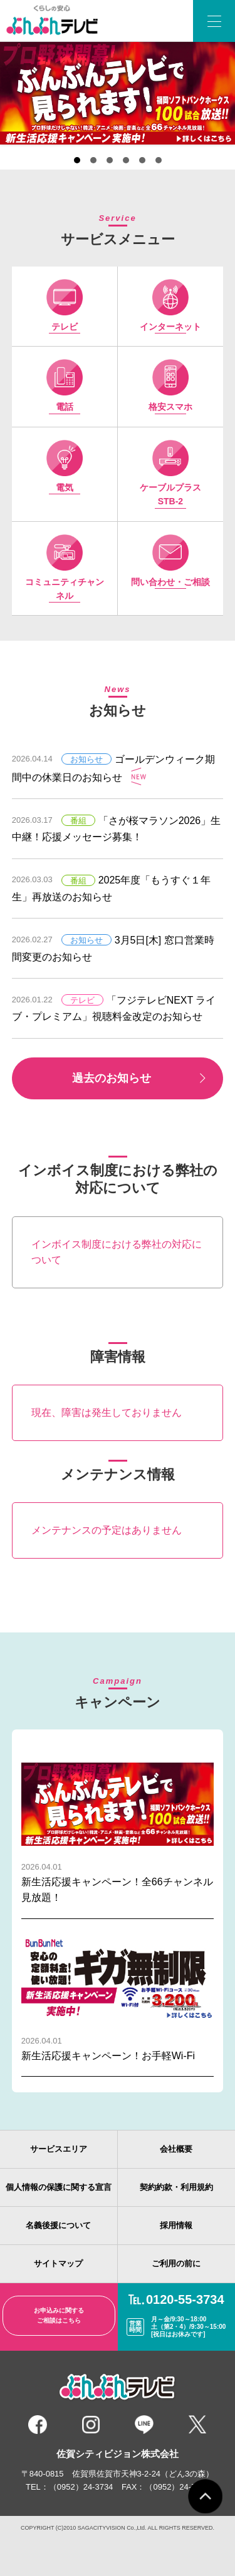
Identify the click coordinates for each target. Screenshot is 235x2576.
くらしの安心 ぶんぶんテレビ (117, 2388)
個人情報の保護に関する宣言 (59, 2187)
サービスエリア (58, 2149)
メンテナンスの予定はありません (106, 1530)
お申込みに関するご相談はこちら (59, 2315)
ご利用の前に (176, 2263)
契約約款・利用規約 (176, 2187)
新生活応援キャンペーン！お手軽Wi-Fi (117, 1996)
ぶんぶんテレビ (55, 20)
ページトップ (205, 2496)
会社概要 (176, 2149)
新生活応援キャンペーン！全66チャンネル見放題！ (117, 1830)
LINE (144, 2424)
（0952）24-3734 (81, 2487)
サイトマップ (58, 2263)
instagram (90, 2424)
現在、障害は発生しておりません (106, 1412)
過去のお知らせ (111, 1078)
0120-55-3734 (185, 2299)
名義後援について (58, 2225)
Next (128, 93)
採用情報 (176, 2225)
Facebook (37, 2424)
